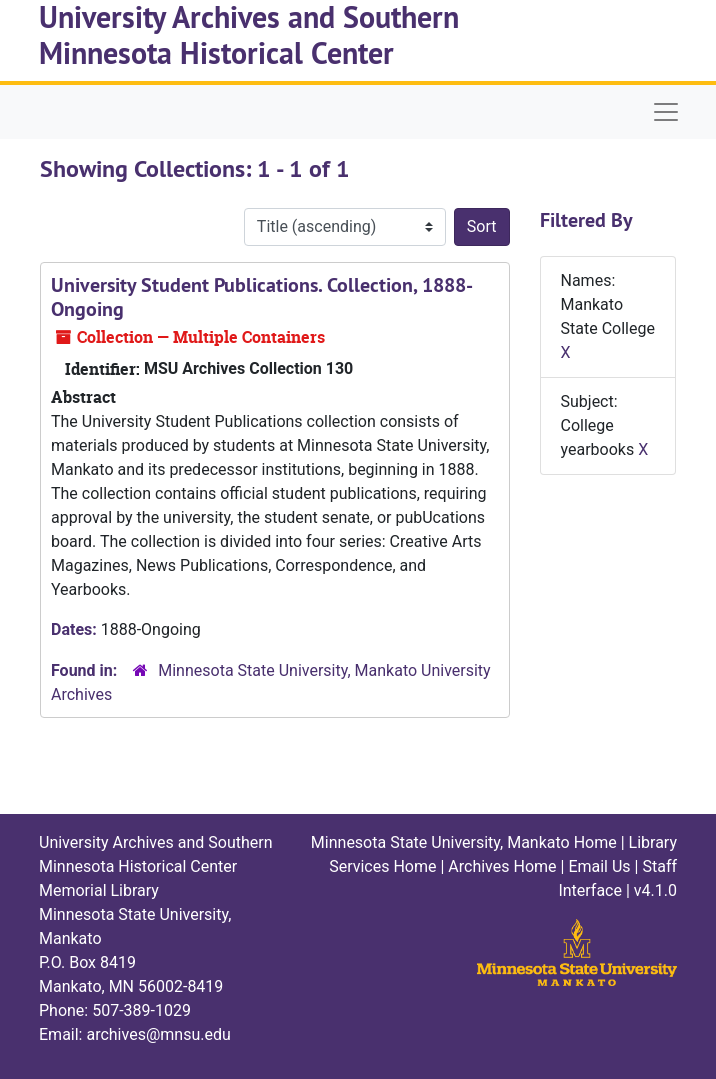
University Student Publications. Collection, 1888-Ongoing (262, 297)
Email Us (599, 866)
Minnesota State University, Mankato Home (464, 842)
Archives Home (502, 866)
